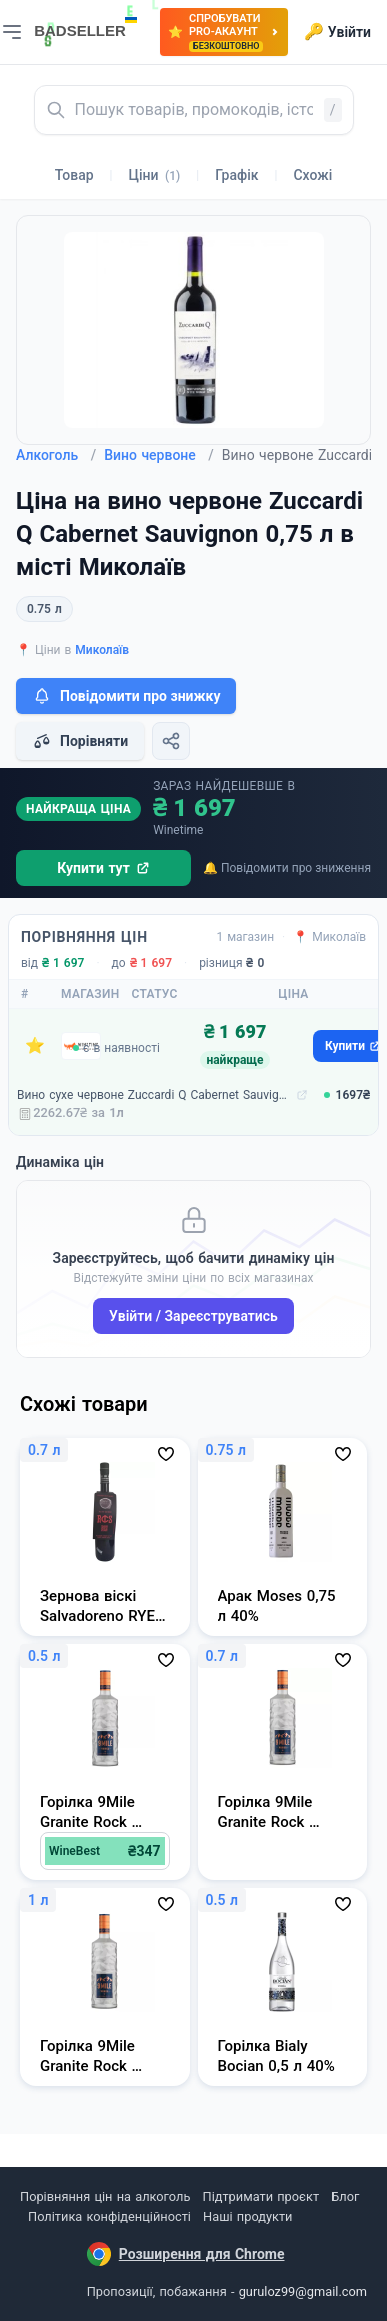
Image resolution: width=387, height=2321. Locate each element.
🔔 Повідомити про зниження (287, 868)
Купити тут (103, 868)
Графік (236, 175)
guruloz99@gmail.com (303, 2291)
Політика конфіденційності (109, 2216)
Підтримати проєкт (261, 2196)
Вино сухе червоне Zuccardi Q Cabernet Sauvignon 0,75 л (154, 1095)
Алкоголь (56, 455)
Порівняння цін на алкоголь (105, 2196)
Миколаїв (102, 650)
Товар (74, 175)
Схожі (312, 175)
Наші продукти (247, 2216)
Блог (345, 2196)
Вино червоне (159, 455)
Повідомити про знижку (126, 696)
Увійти (337, 32)
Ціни (155, 175)
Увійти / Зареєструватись (193, 1316)
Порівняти (80, 741)
